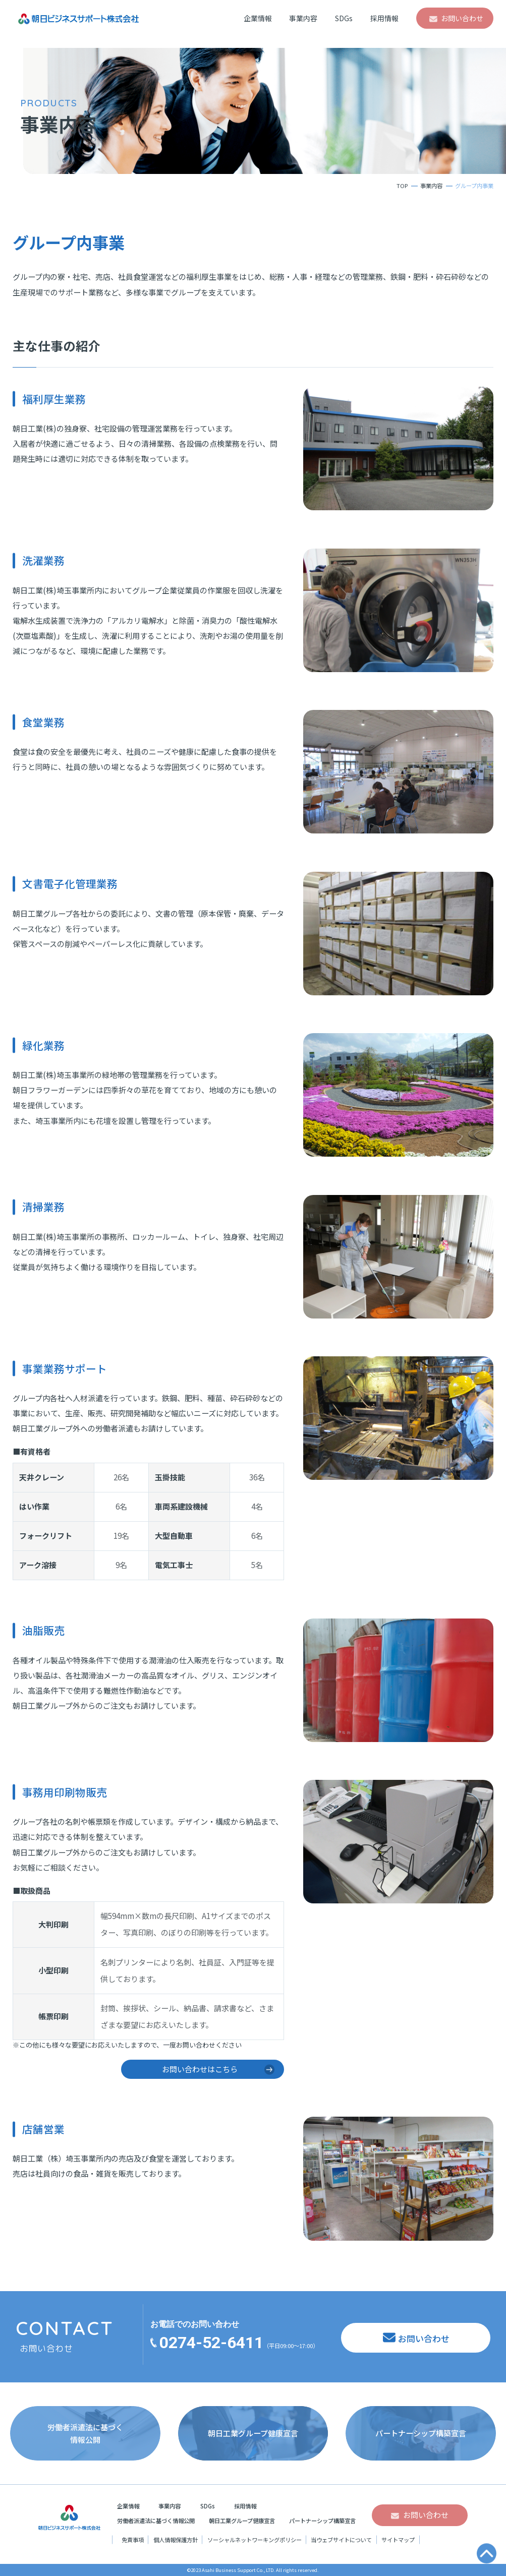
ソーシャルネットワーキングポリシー (254, 2540)
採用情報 (384, 18)
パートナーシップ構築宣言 (322, 2521)
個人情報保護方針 (175, 2540)
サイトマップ (398, 2540)
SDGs (344, 18)
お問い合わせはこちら (200, 2069)
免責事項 (133, 2540)
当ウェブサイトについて (341, 2540)
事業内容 (303, 18)
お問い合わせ (462, 18)
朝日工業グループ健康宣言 (242, 2521)
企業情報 (258, 18)
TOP (402, 186)
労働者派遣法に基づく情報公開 (156, 2521)
